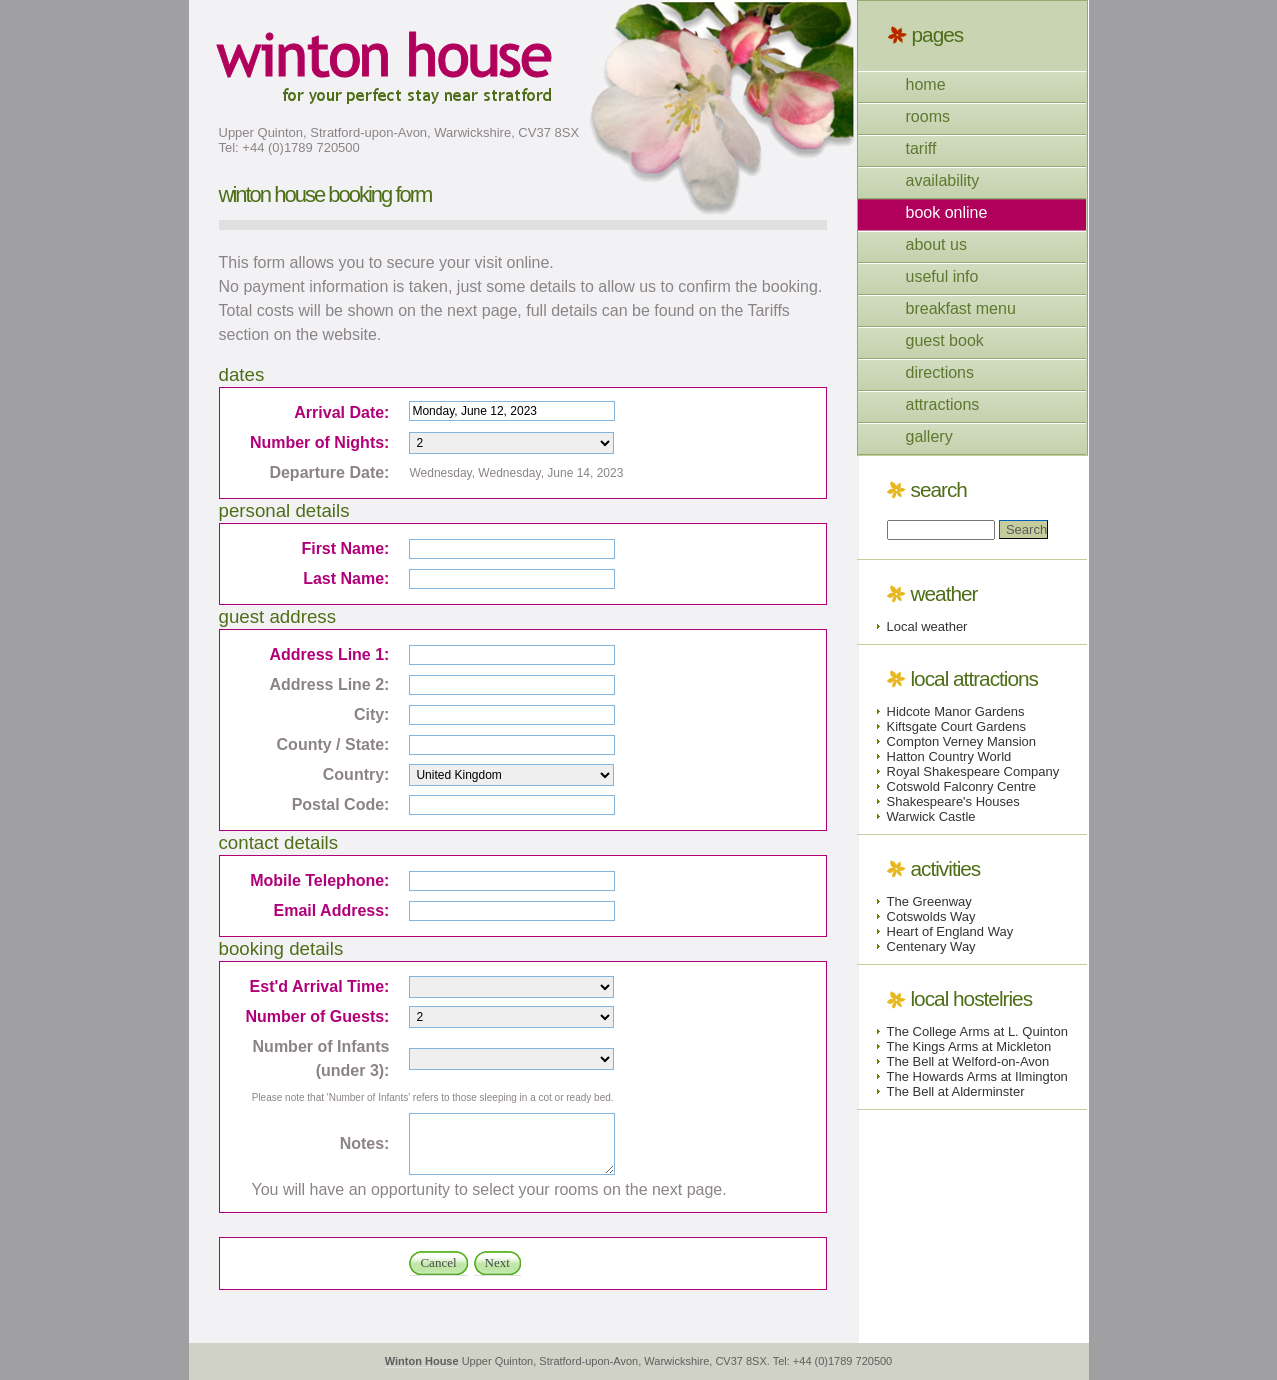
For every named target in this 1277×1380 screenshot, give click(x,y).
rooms (928, 116)
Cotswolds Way (931, 916)
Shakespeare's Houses (953, 801)
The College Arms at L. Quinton (977, 1031)
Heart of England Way (950, 931)
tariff (921, 148)
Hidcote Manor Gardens (956, 711)
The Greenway (929, 901)
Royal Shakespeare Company (973, 771)
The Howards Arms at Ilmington (977, 1076)
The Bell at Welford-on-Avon (968, 1061)
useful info (942, 276)
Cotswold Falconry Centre (962, 786)
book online (947, 212)
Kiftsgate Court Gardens (956, 726)
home (926, 84)
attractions (943, 404)
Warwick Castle (931, 816)
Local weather (927, 626)
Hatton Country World (949, 756)
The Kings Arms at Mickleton (969, 1046)
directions (940, 372)
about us (936, 244)
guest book (945, 340)
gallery (929, 436)
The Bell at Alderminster (956, 1091)
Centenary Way (931, 946)
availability (943, 180)
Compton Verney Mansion (962, 741)
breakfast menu (961, 308)
